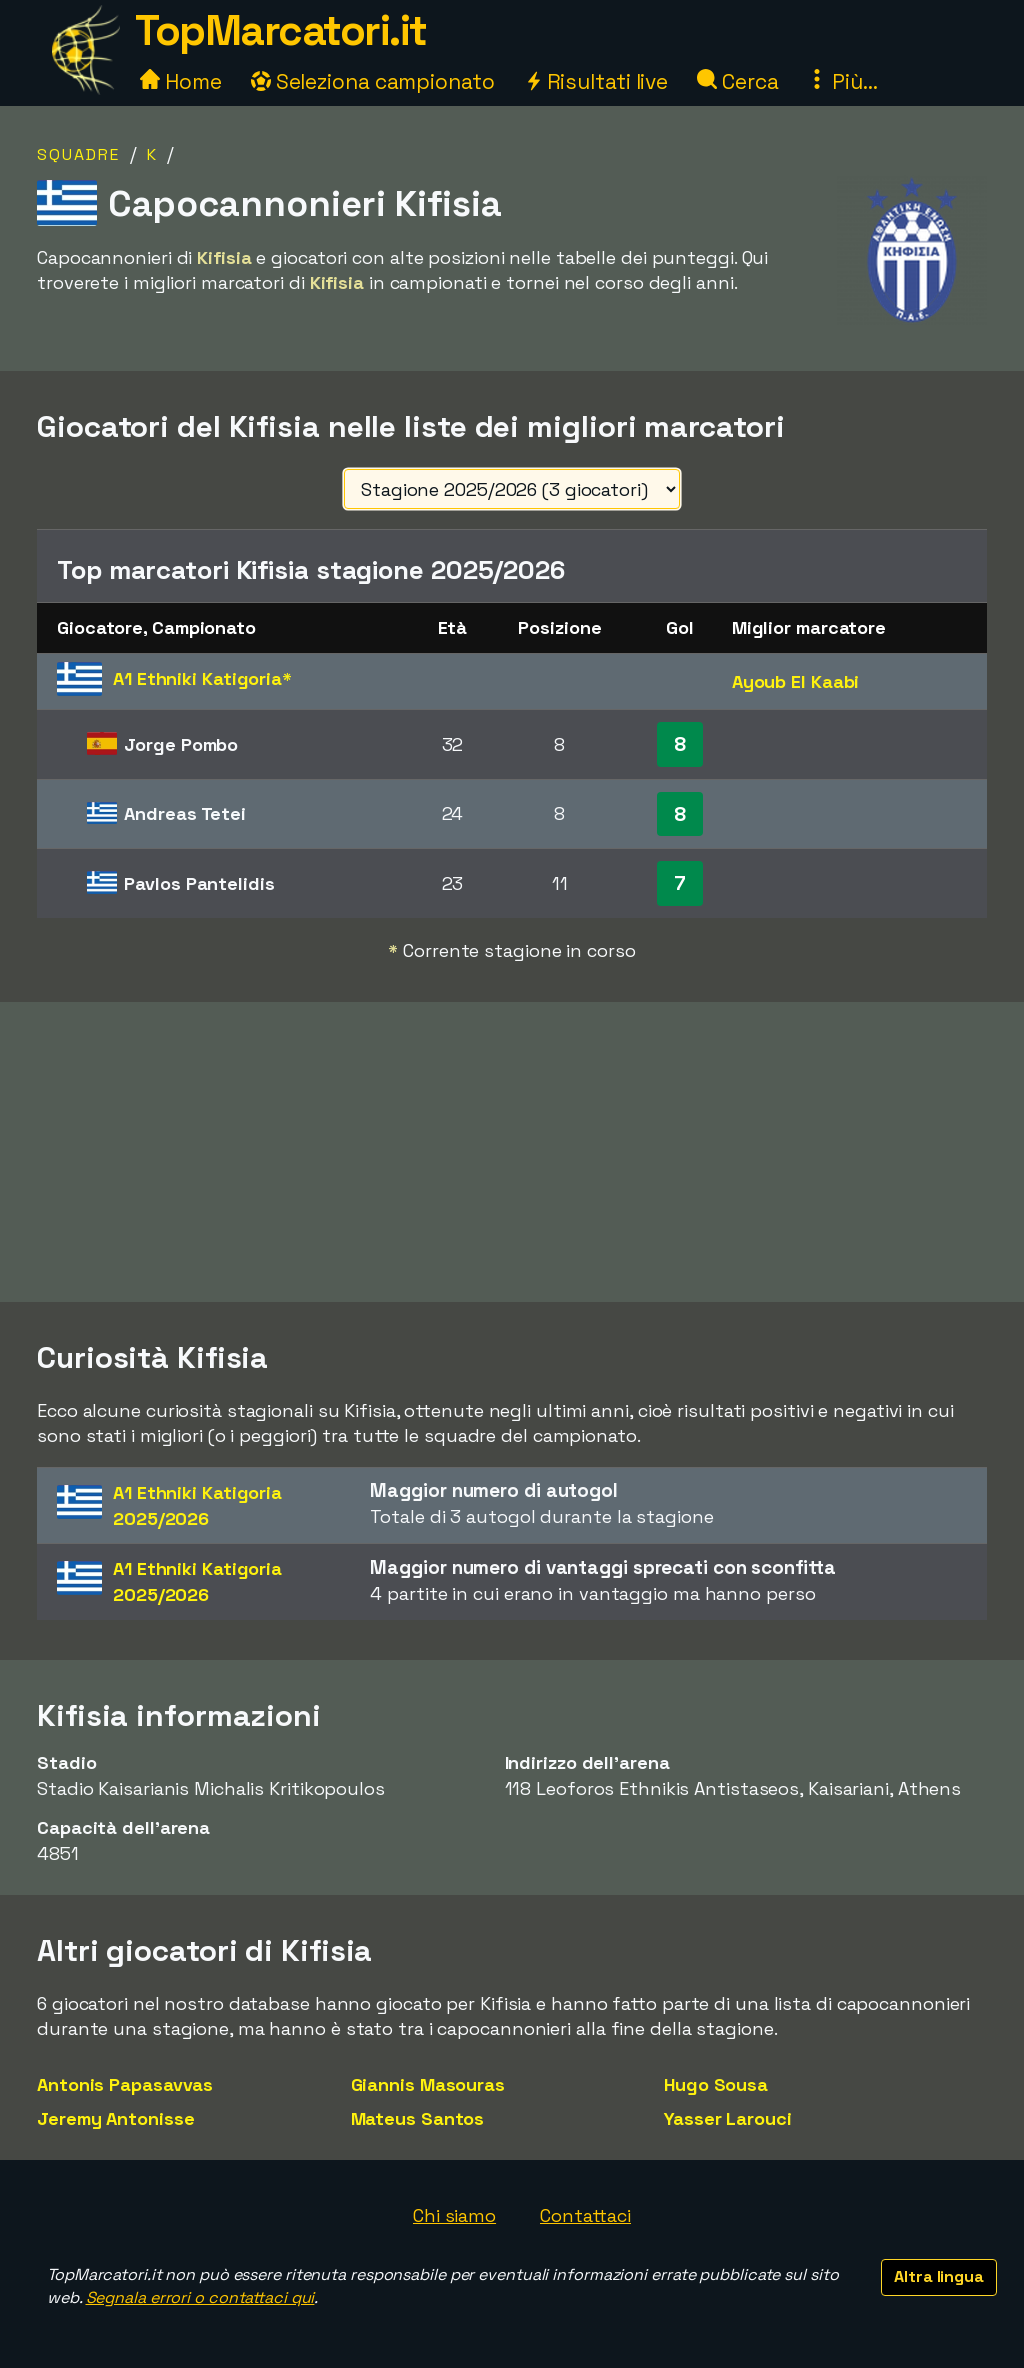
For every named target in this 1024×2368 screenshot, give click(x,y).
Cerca (737, 81)
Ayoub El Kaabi (796, 681)
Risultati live (596, 81)
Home (181, 81)
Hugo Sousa (716, 2084)
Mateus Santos (418, 2118)
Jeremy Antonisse (115, 2118)
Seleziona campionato (373, 81)
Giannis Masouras (428, 2084)
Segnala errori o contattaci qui (200, 2297)
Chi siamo (454, 2215)
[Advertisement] (512, 1152)
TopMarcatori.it (281, 30)
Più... (842, 81)
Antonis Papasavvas (125, 2084)
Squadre (78, 154)
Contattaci (585, 2215)
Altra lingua (939, 2276)
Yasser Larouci (728, 2118)
